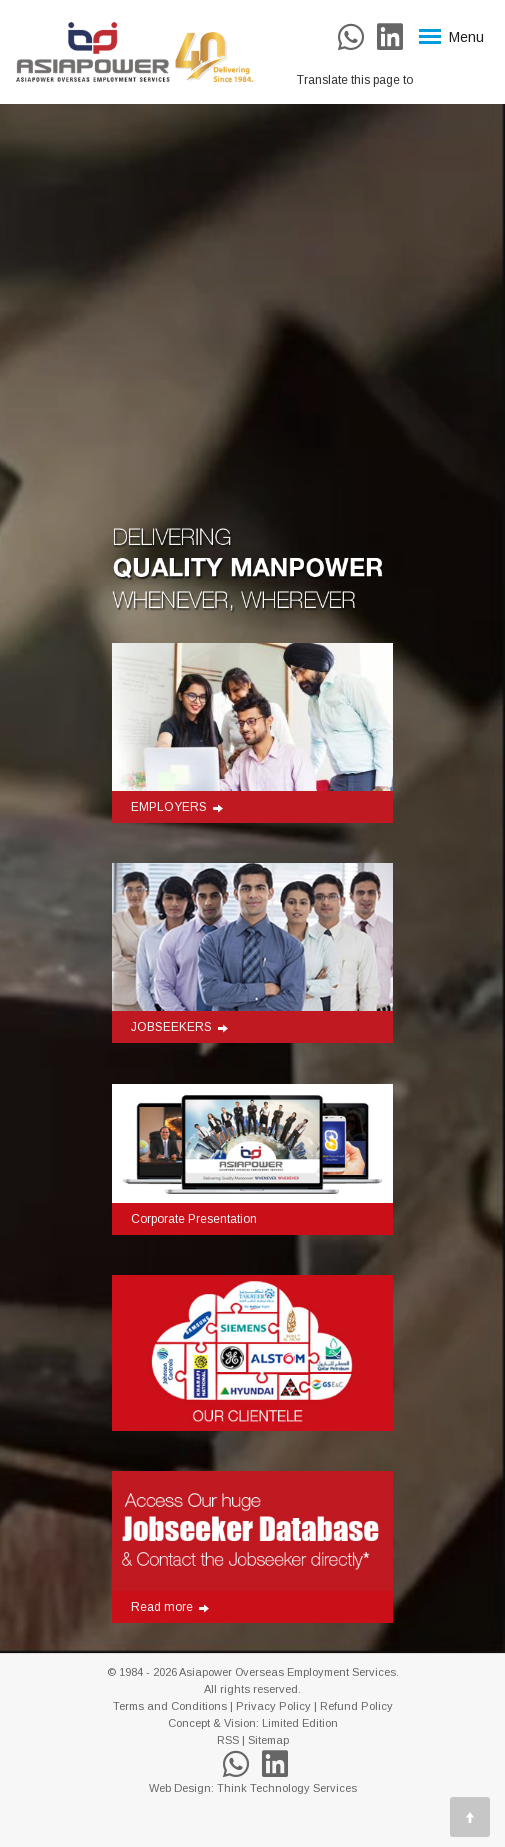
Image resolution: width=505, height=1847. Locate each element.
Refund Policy (356, 1706)
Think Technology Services (287, 1788)
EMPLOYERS (177, 807)
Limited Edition (300, 1723)
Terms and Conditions (170, 1706)
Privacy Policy (273, 1706)
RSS (228, 1740)
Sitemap (268, 1740)
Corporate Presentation (194, 1219)
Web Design (180, 1788)
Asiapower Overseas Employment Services (287, 1672)
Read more (170, 1607)
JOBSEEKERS (179, 1027)
